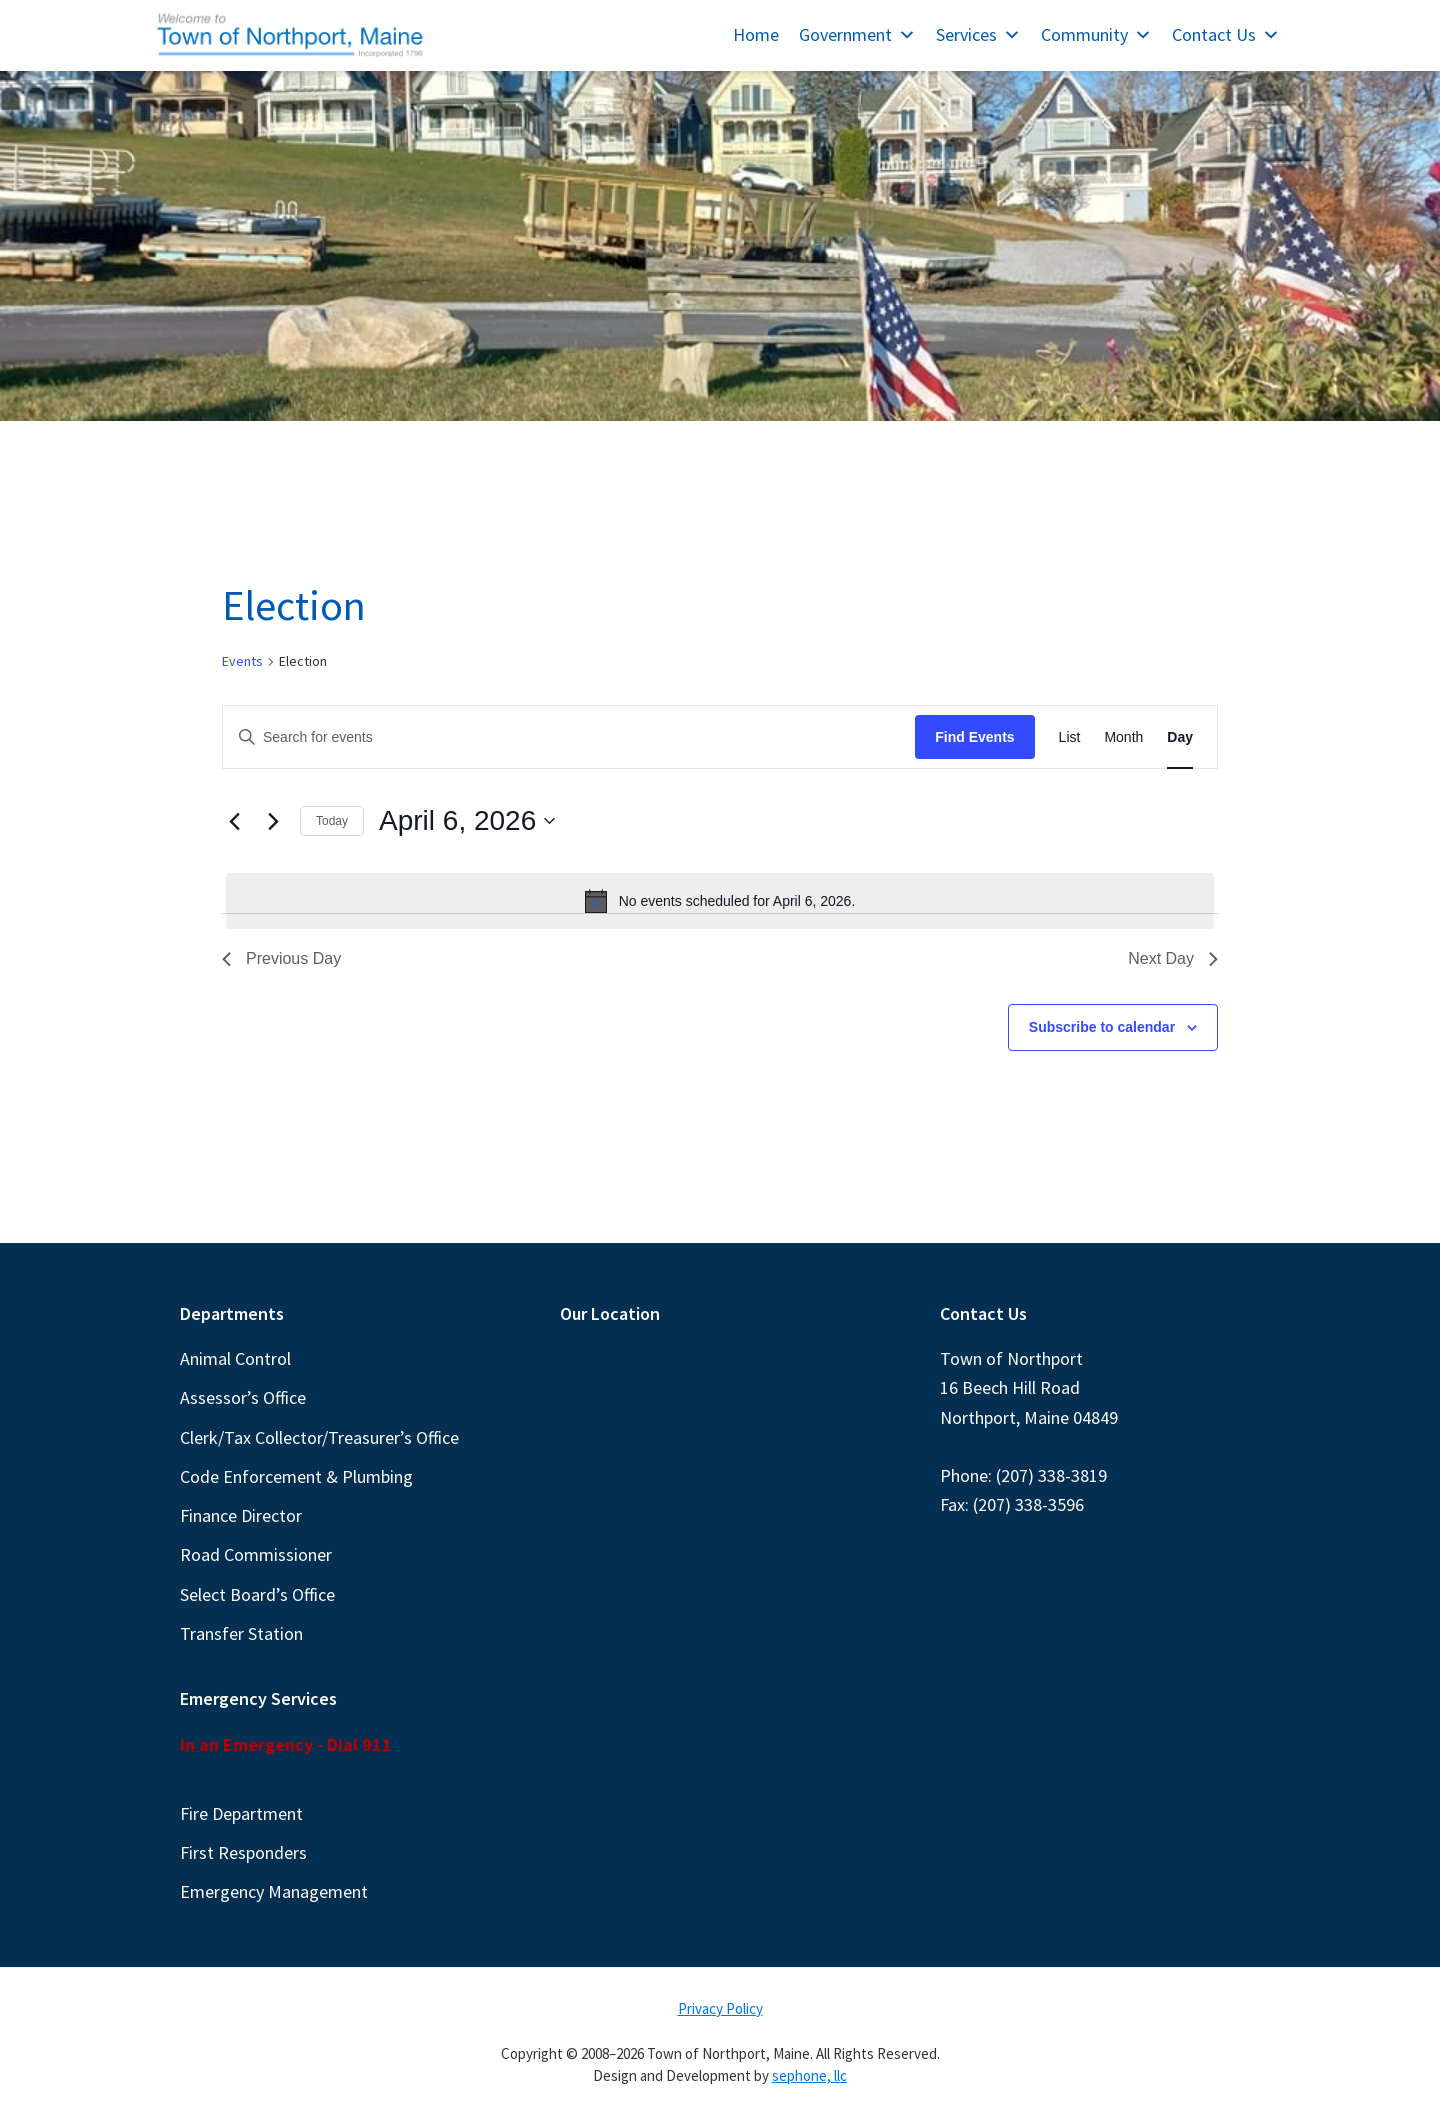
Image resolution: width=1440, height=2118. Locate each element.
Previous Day (281, 958)
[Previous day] (234, 821)
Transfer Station (241, 1633)
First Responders (243, 1852)
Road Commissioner (256, 1554)
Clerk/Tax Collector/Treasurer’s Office (319, 1437)
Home (756, 34)
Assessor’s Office (243, 1397)
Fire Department (241, 1813)
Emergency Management (274, 1891)
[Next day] (273, 821)
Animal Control (235, 1358)
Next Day (1173, 958)
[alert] (720, 901)
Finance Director (241, 1515)
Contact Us (1226, 34)
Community (1096, 34)
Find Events (974, 737)
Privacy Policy (720, 2008)
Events (242, 661)
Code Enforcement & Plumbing (296, 1476)
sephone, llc (809, 2075)
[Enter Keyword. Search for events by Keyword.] (569, 737)
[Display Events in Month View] (1123, 737)
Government (857, 34)
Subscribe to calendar (1102, 1027)
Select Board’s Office (257, 1594)
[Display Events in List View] (1070, 737)
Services (978, 34)
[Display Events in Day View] (1180, 737)
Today (332, 821)
